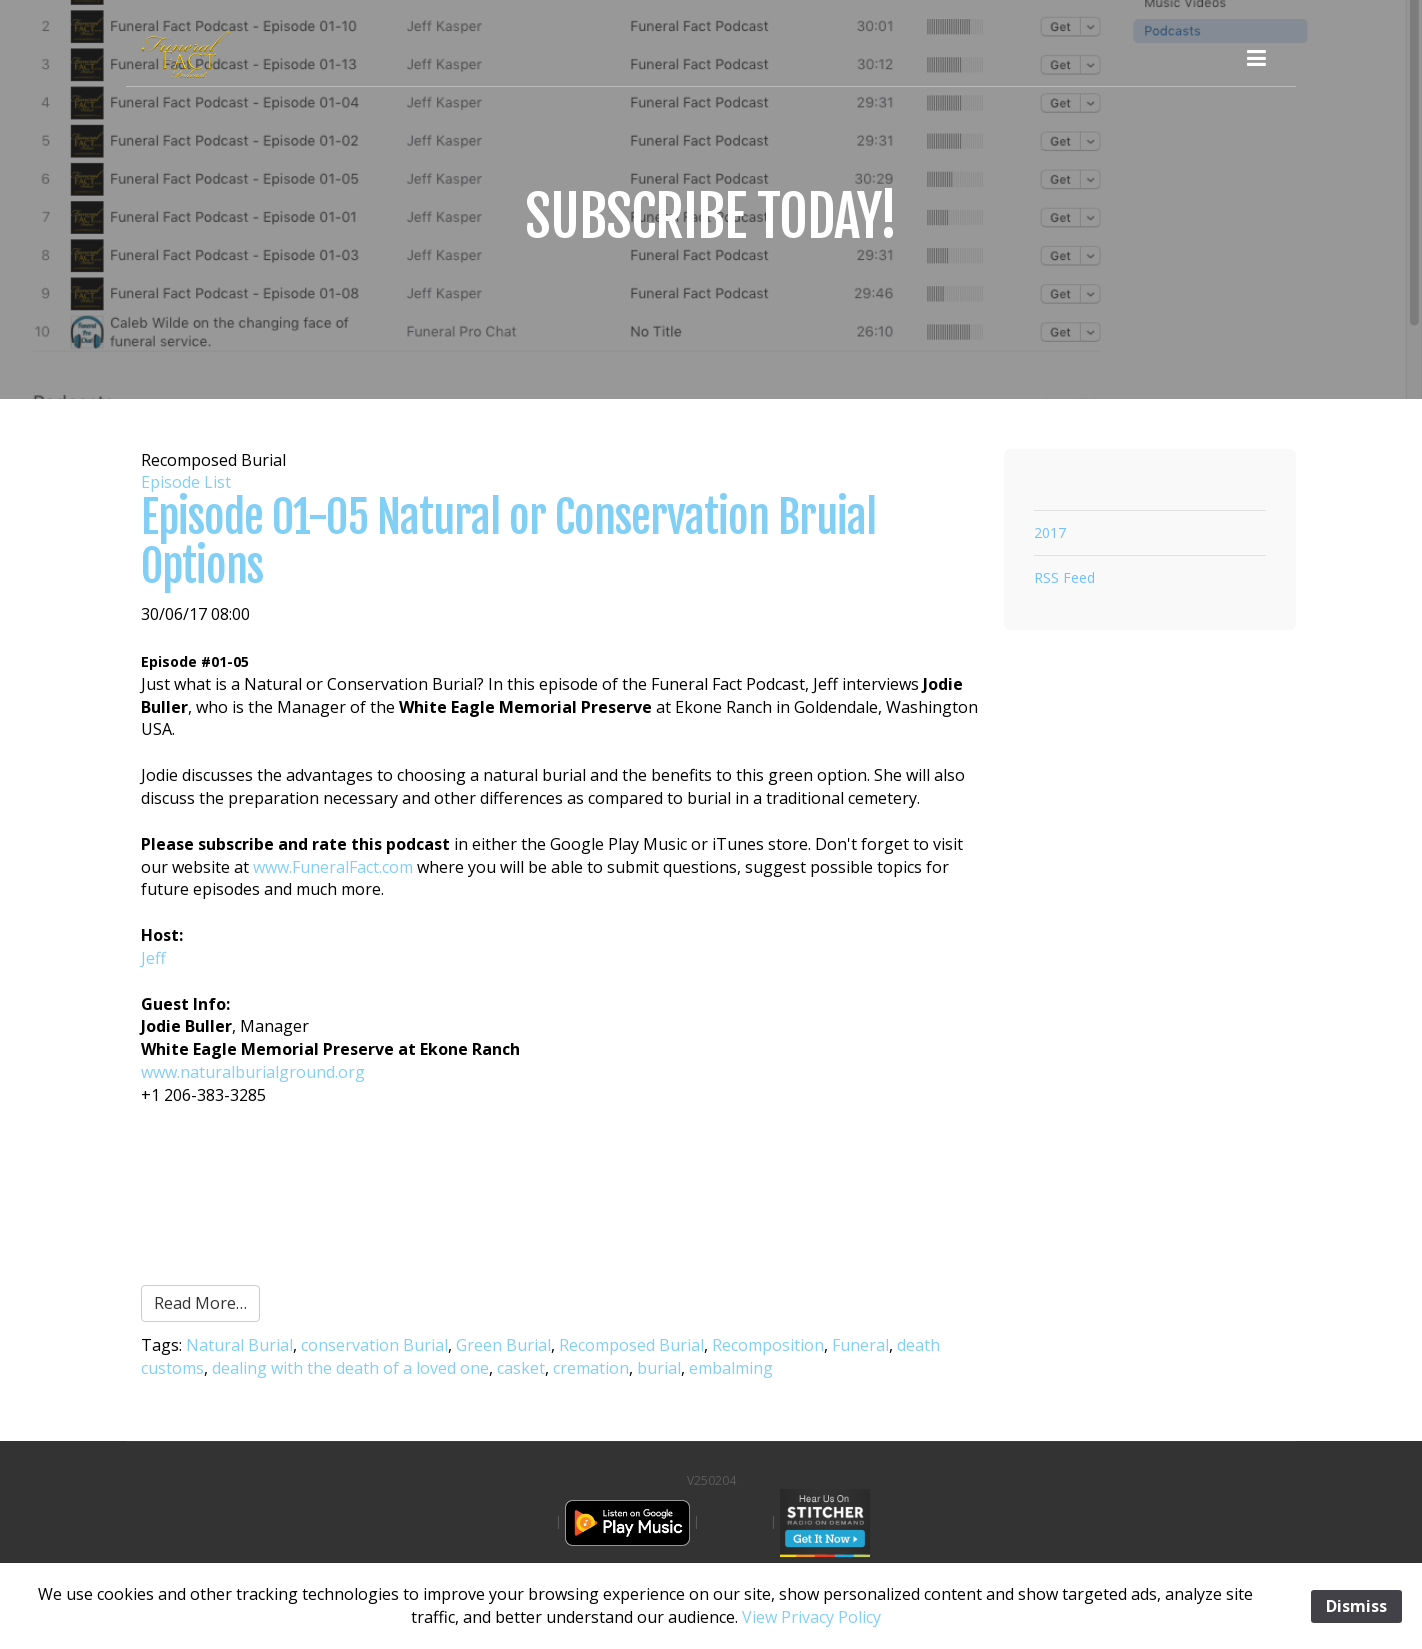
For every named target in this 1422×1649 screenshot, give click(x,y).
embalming (731, 1368)
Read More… (200, 1303)
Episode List (186, 482)
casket (521, 1368)
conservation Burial (374, 1345)
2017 (1050, 532)
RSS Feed (1064, 577)
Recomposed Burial (631, 1345)
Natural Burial (239, 1345)
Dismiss (1356, 1606)
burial (659, 1368)
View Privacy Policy (811, 1617)
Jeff (153, 958)
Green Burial (503, 1345)
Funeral (860, 1345)
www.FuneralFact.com (333, 867)
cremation (591, 1368)
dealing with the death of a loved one (350, 1368)
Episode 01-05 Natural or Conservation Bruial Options (508, 541)
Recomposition (768, 1345)
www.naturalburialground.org (253, 1072)
